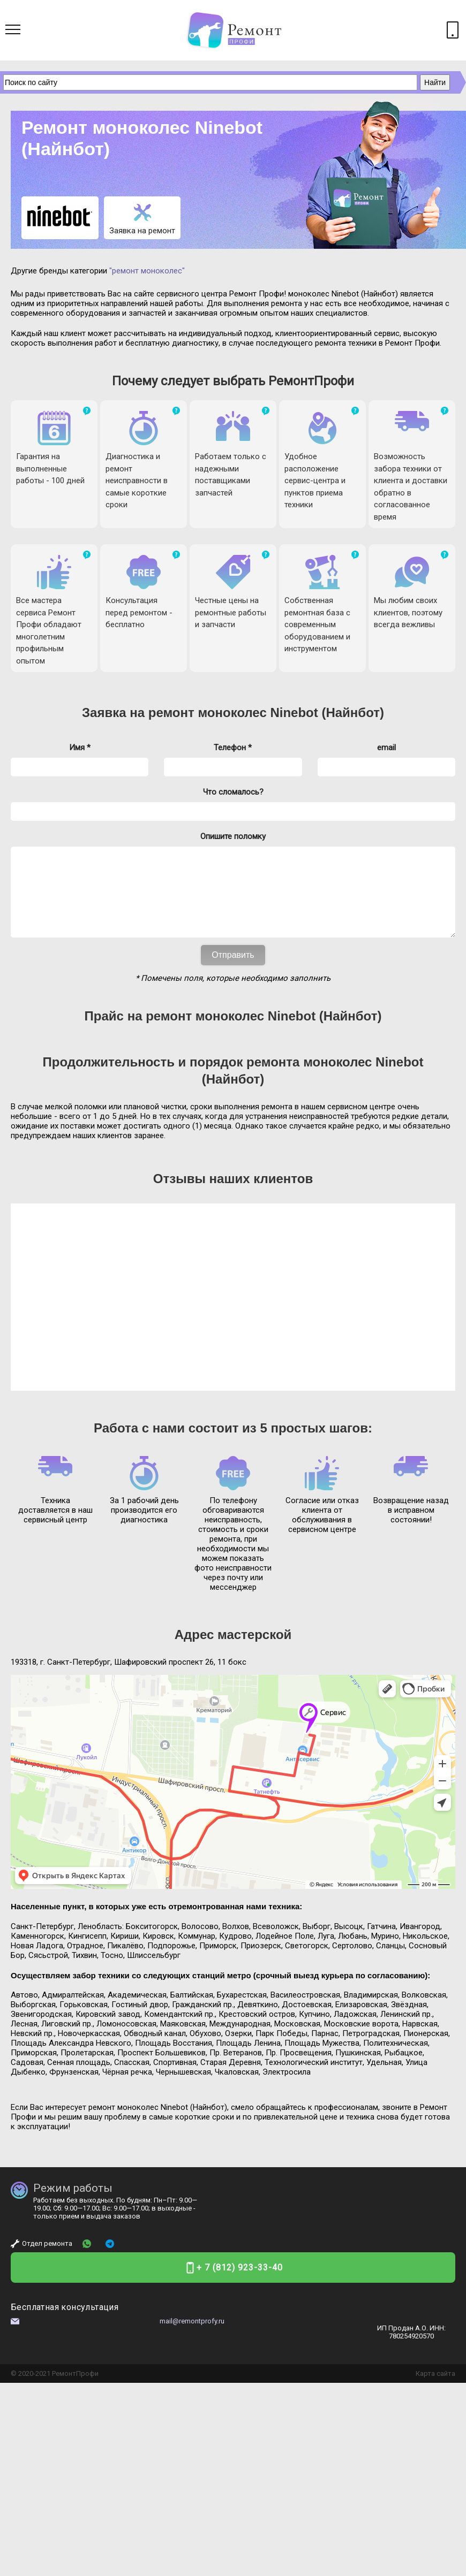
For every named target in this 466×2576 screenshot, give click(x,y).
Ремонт (64, 2390)
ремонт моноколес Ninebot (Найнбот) (266, 712)
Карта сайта (435, 2390)
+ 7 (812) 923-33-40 (240, 2283)
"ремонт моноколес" (147, 271)
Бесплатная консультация (64, 2323)
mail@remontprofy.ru (192, 2337)
